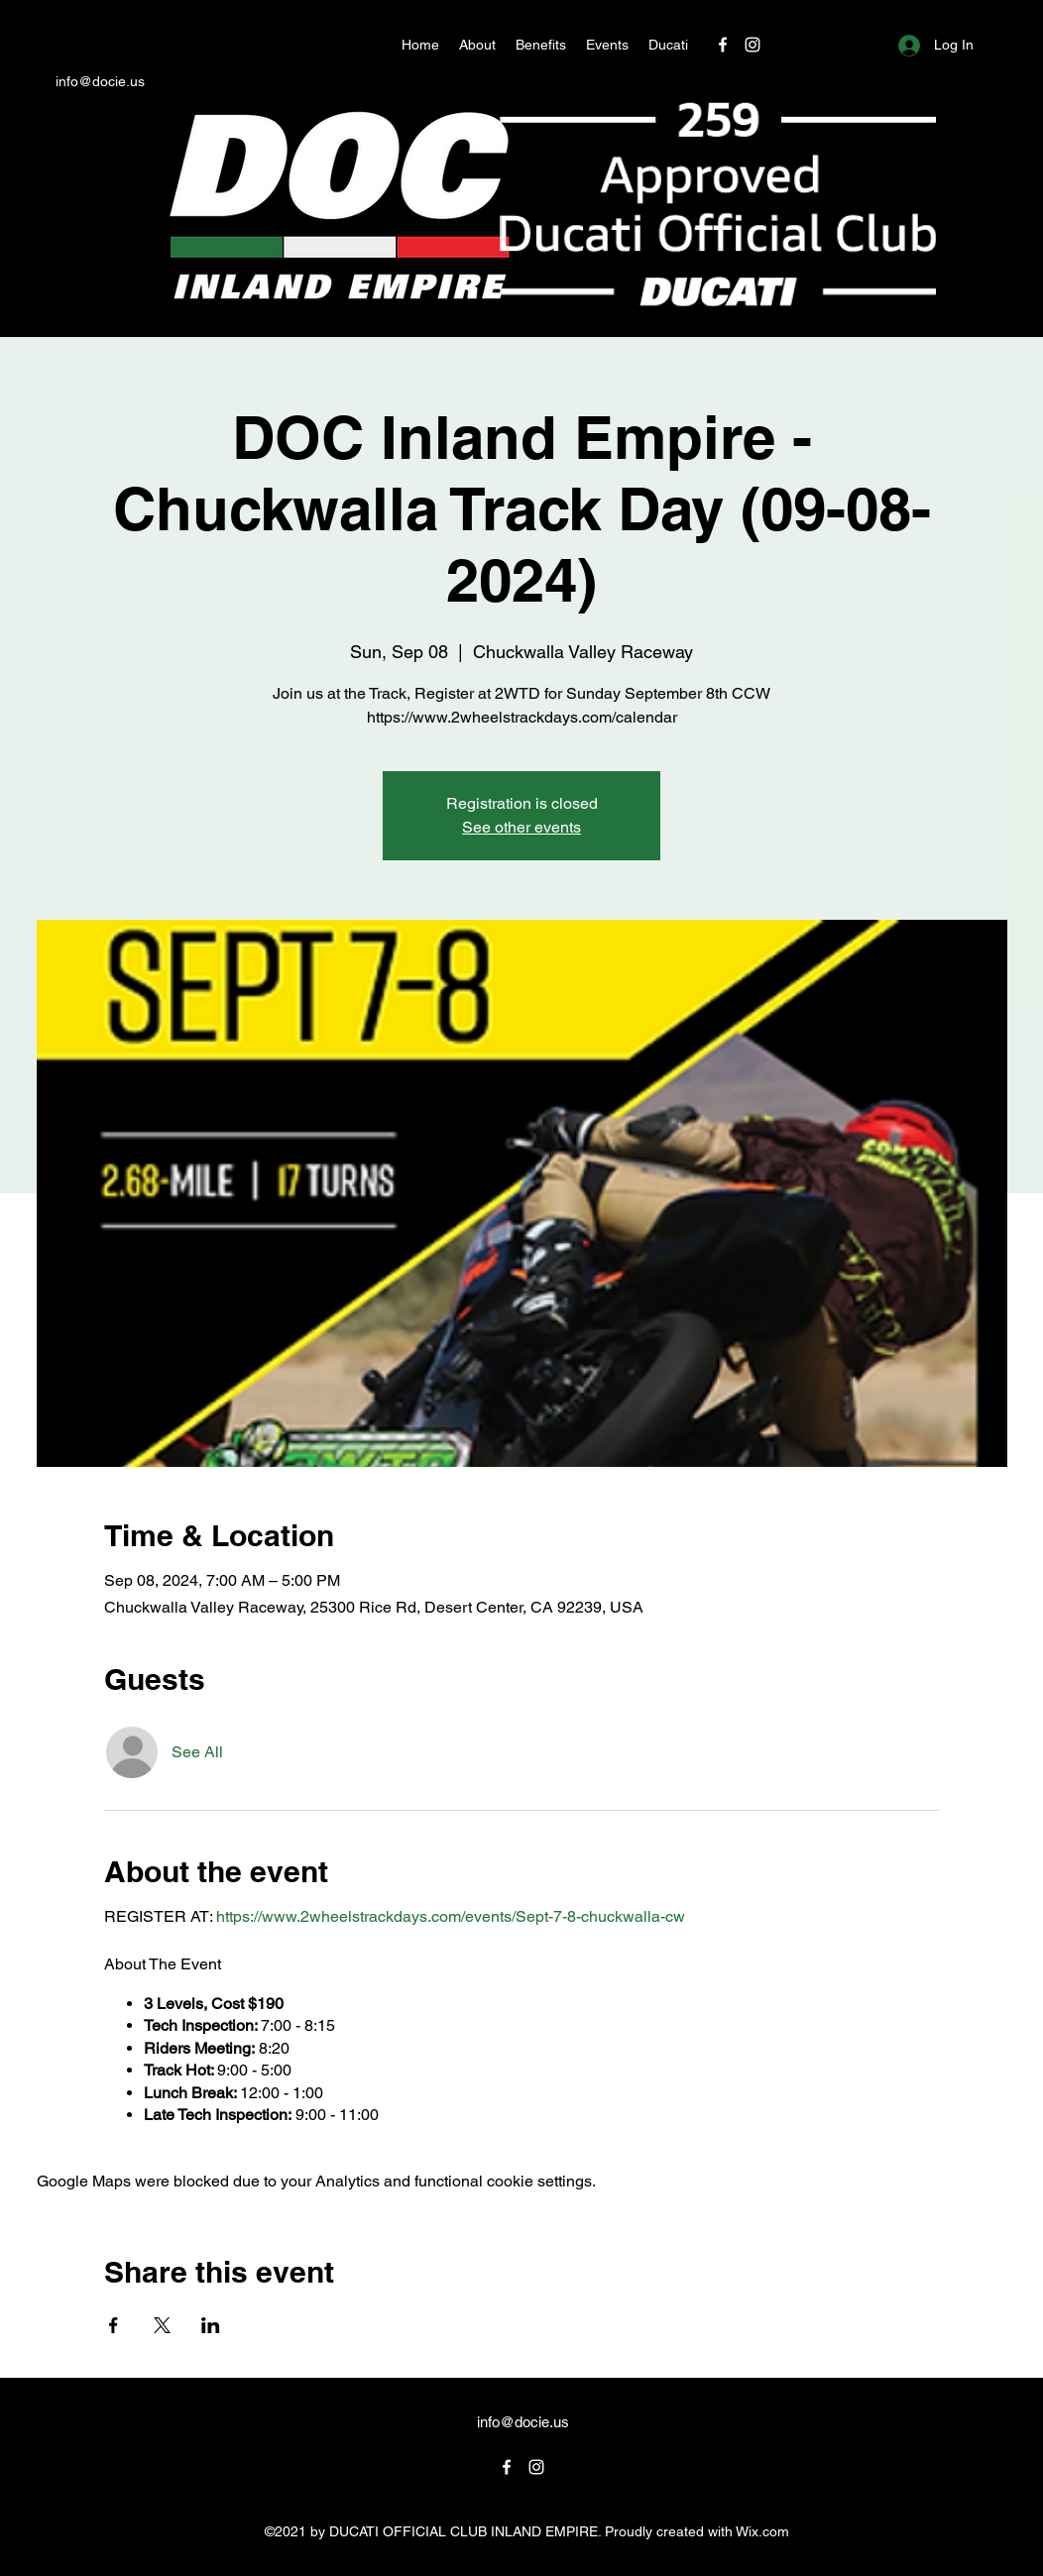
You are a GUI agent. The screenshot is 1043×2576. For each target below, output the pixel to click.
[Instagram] (752, 45)
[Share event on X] (162, 2325)
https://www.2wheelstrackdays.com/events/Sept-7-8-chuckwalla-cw (450, 1916)
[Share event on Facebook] (113, 2325)
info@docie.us (100, 81)
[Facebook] (723, 45)
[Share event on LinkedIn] (210, 2325)
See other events (521, 827)
